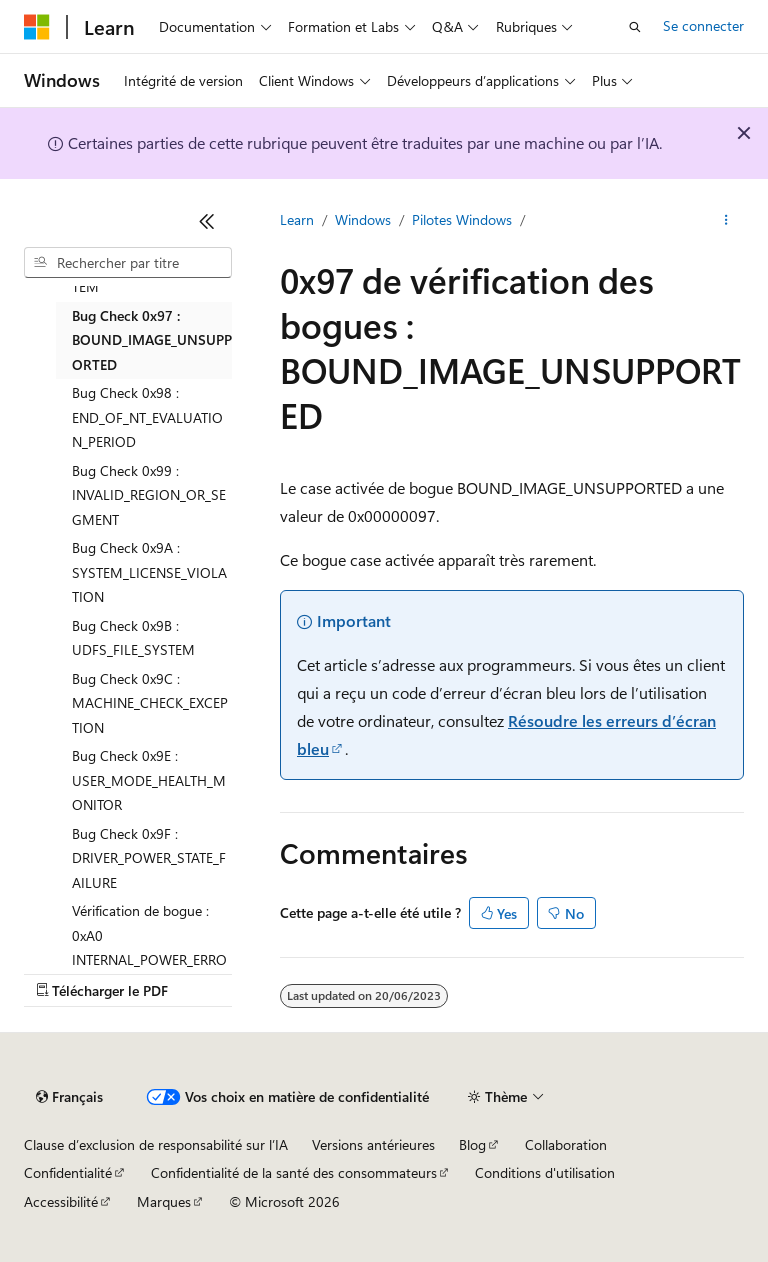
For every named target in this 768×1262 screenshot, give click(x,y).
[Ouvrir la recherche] (635, 27)
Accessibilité (61, 1201)
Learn (297, 219)
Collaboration (566, 1144)
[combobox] (128, 263)
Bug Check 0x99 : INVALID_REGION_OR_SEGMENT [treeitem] (149, 495)
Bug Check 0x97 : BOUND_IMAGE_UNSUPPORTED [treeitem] (152, 340)
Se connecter (703, 25)
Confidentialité (68, 1172)
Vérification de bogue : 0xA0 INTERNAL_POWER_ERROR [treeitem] (149, 947)
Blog (472, 1144)
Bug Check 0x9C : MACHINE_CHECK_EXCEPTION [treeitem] (150, 703)
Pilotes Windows (462, 219)
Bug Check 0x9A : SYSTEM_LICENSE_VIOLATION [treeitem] (149, 572)
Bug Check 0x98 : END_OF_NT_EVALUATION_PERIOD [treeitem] (147, 417)
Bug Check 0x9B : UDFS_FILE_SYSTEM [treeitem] (133, 638)
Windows (363, 219)
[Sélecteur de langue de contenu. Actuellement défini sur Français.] (69, 1097)
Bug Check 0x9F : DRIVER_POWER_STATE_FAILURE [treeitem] (149, 858)
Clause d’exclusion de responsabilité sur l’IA (156, 1144)
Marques (164, 1201)
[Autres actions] (726, 221)
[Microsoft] (37, 27)
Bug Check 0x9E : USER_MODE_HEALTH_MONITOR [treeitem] (149, 780)
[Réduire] (207, 221)
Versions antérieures (373, 1144)
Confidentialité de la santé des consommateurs (294, 1172)
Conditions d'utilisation (545, 1172)
